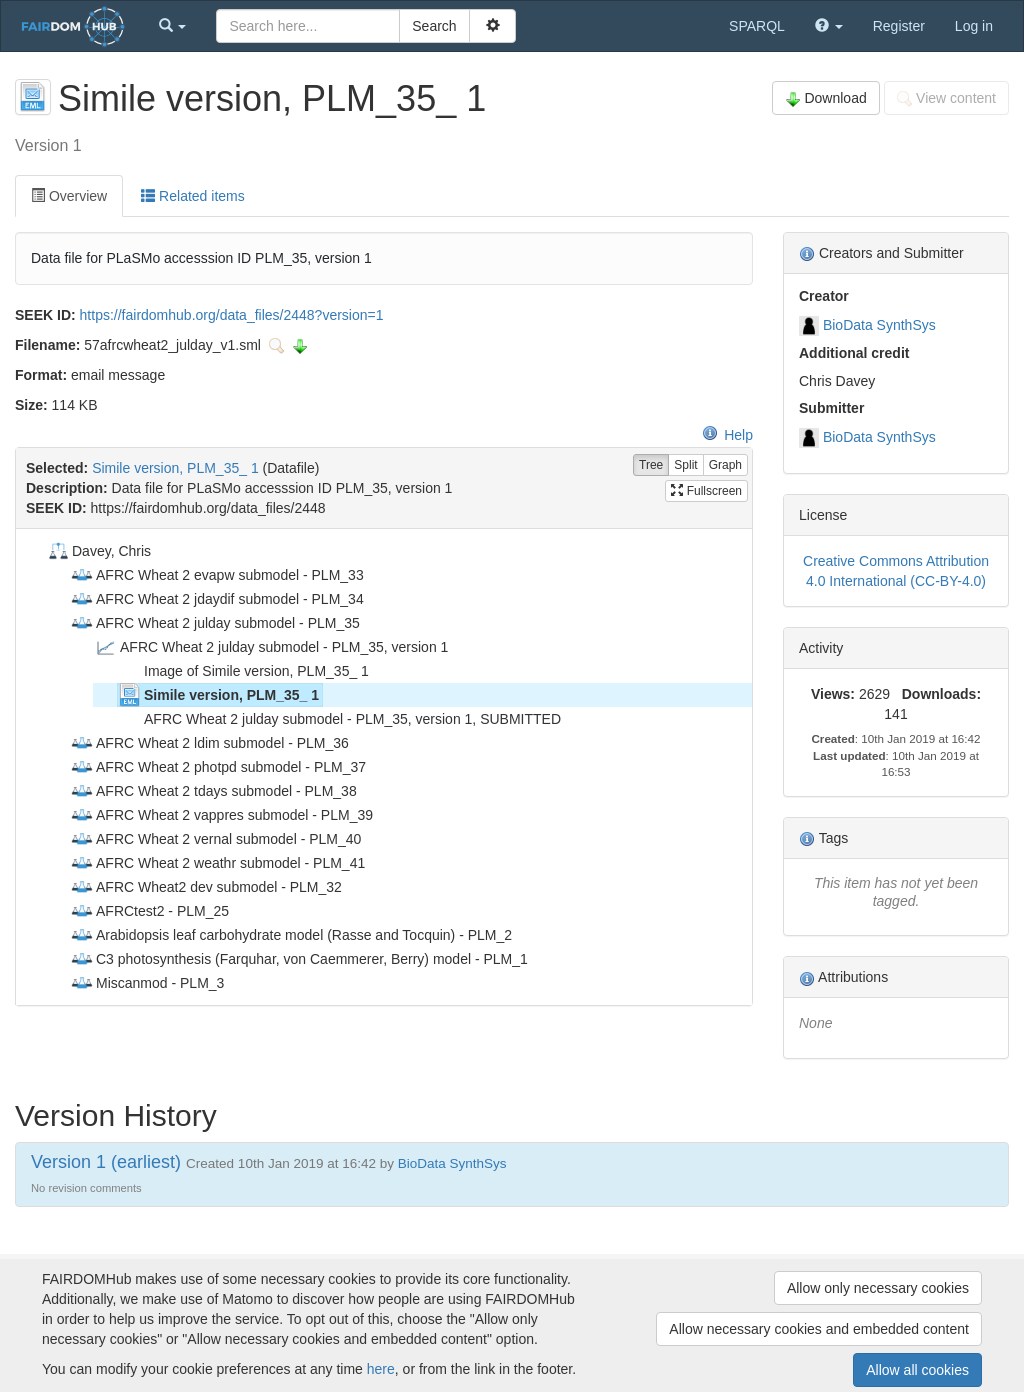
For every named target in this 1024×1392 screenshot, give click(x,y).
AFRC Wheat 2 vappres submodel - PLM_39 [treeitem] (221, 815)
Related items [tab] (192, 196)
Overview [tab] (69, 196)
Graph (725, 465)
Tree (651, 465)
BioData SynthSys (879, 325)
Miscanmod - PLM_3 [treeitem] (147, 983)
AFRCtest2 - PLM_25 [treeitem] (149, 911)
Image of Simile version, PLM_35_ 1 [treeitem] (243, 671)
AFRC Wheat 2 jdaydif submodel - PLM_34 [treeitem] (217, 599)
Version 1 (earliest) (106, 1162)
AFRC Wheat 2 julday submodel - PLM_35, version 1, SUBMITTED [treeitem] (339, 719)
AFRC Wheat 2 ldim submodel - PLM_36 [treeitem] (209, 743)
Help (727, 435)
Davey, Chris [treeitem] (98, 551)
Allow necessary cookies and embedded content (819, 1329)
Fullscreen (706, 491)
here (381, 1369)
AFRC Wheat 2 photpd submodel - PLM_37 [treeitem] (218, 767)
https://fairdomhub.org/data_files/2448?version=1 (232, 315)
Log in (974, 26)
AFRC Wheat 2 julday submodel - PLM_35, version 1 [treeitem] (271, 647)
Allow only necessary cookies (878, 1288)
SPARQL (757, 26)
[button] (173, 26)
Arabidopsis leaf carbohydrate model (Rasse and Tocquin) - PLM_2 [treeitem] (291, 935)
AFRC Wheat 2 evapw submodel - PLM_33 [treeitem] (217, 575)
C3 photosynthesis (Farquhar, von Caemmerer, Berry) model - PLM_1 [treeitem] (299, 959)
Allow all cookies (917, 1370)
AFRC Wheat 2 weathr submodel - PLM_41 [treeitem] (217, 863)
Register (899, 26)
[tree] (383, 767)
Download (826, 98)
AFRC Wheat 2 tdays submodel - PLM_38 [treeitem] (213, 791)
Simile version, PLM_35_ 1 (175, 468)
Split (685, 465)
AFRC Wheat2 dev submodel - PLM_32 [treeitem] (206, 887)
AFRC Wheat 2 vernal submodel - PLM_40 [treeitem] (215, 839)
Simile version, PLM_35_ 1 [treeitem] (218, 695)
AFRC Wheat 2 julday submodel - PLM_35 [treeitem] (215, 623)
